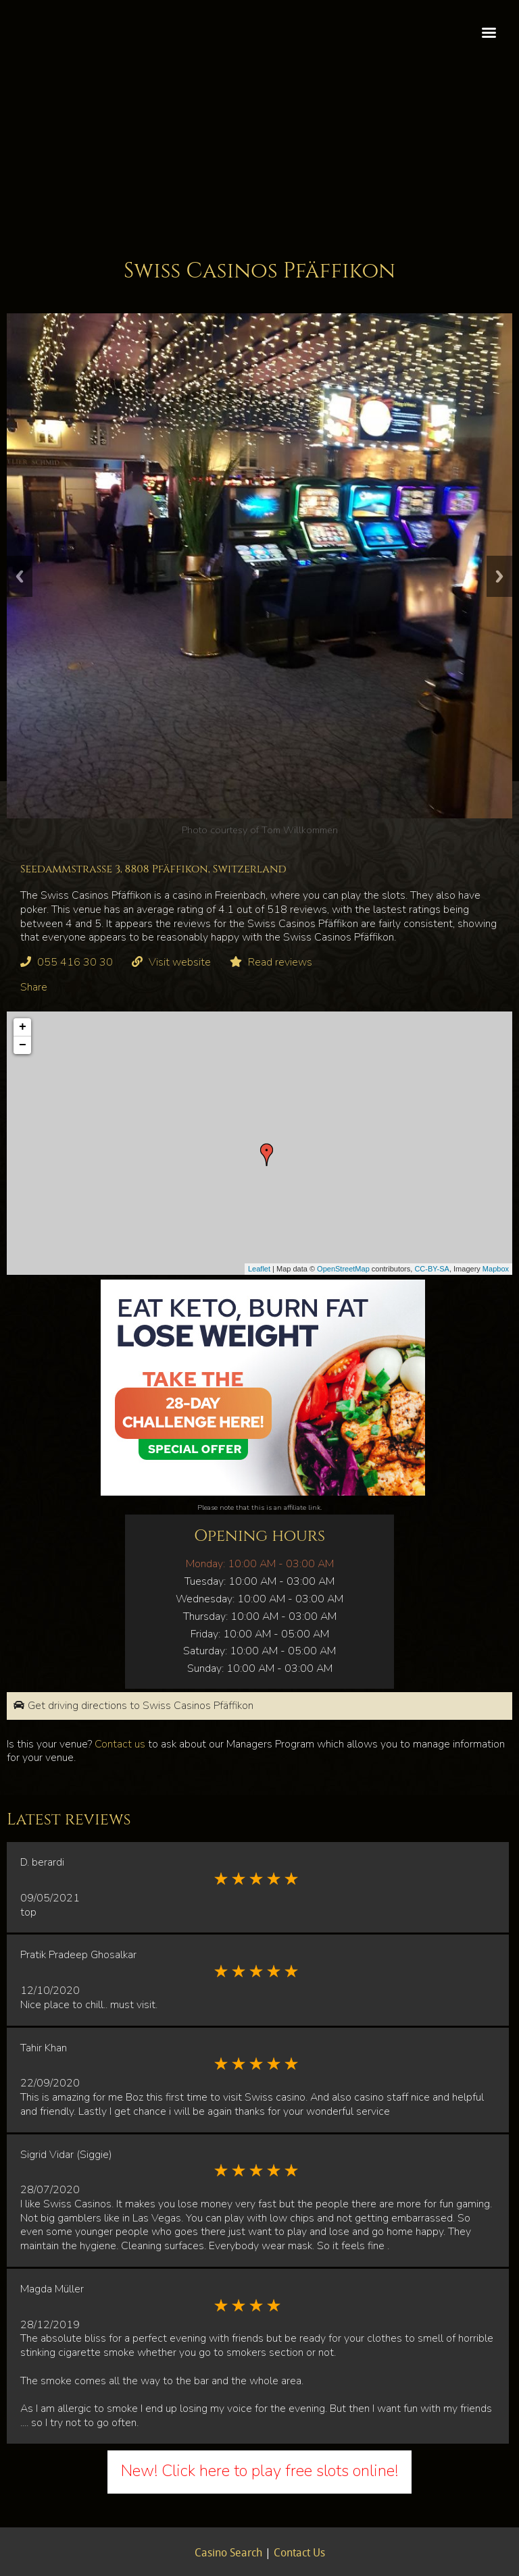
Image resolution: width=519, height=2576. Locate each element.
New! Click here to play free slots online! (259, 2470)
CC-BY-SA (431, 1269)
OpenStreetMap (343, 1269)
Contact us (120, 1744)
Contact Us (299, 2553)
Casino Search (228, 2553)
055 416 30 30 (75, 962)
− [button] (22, 1045)
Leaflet (259, 1269)
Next (499, 576)
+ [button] (22, 1027)
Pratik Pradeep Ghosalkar (78, 1954)
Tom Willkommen (300, 830)
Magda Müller (52, 2289)
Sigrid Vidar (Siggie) (66, 2154)
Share (33, 987)
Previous (19, 576)
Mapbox (496, 1269)
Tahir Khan (43, 2048)
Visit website (180, 962)
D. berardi (42, 1862)
